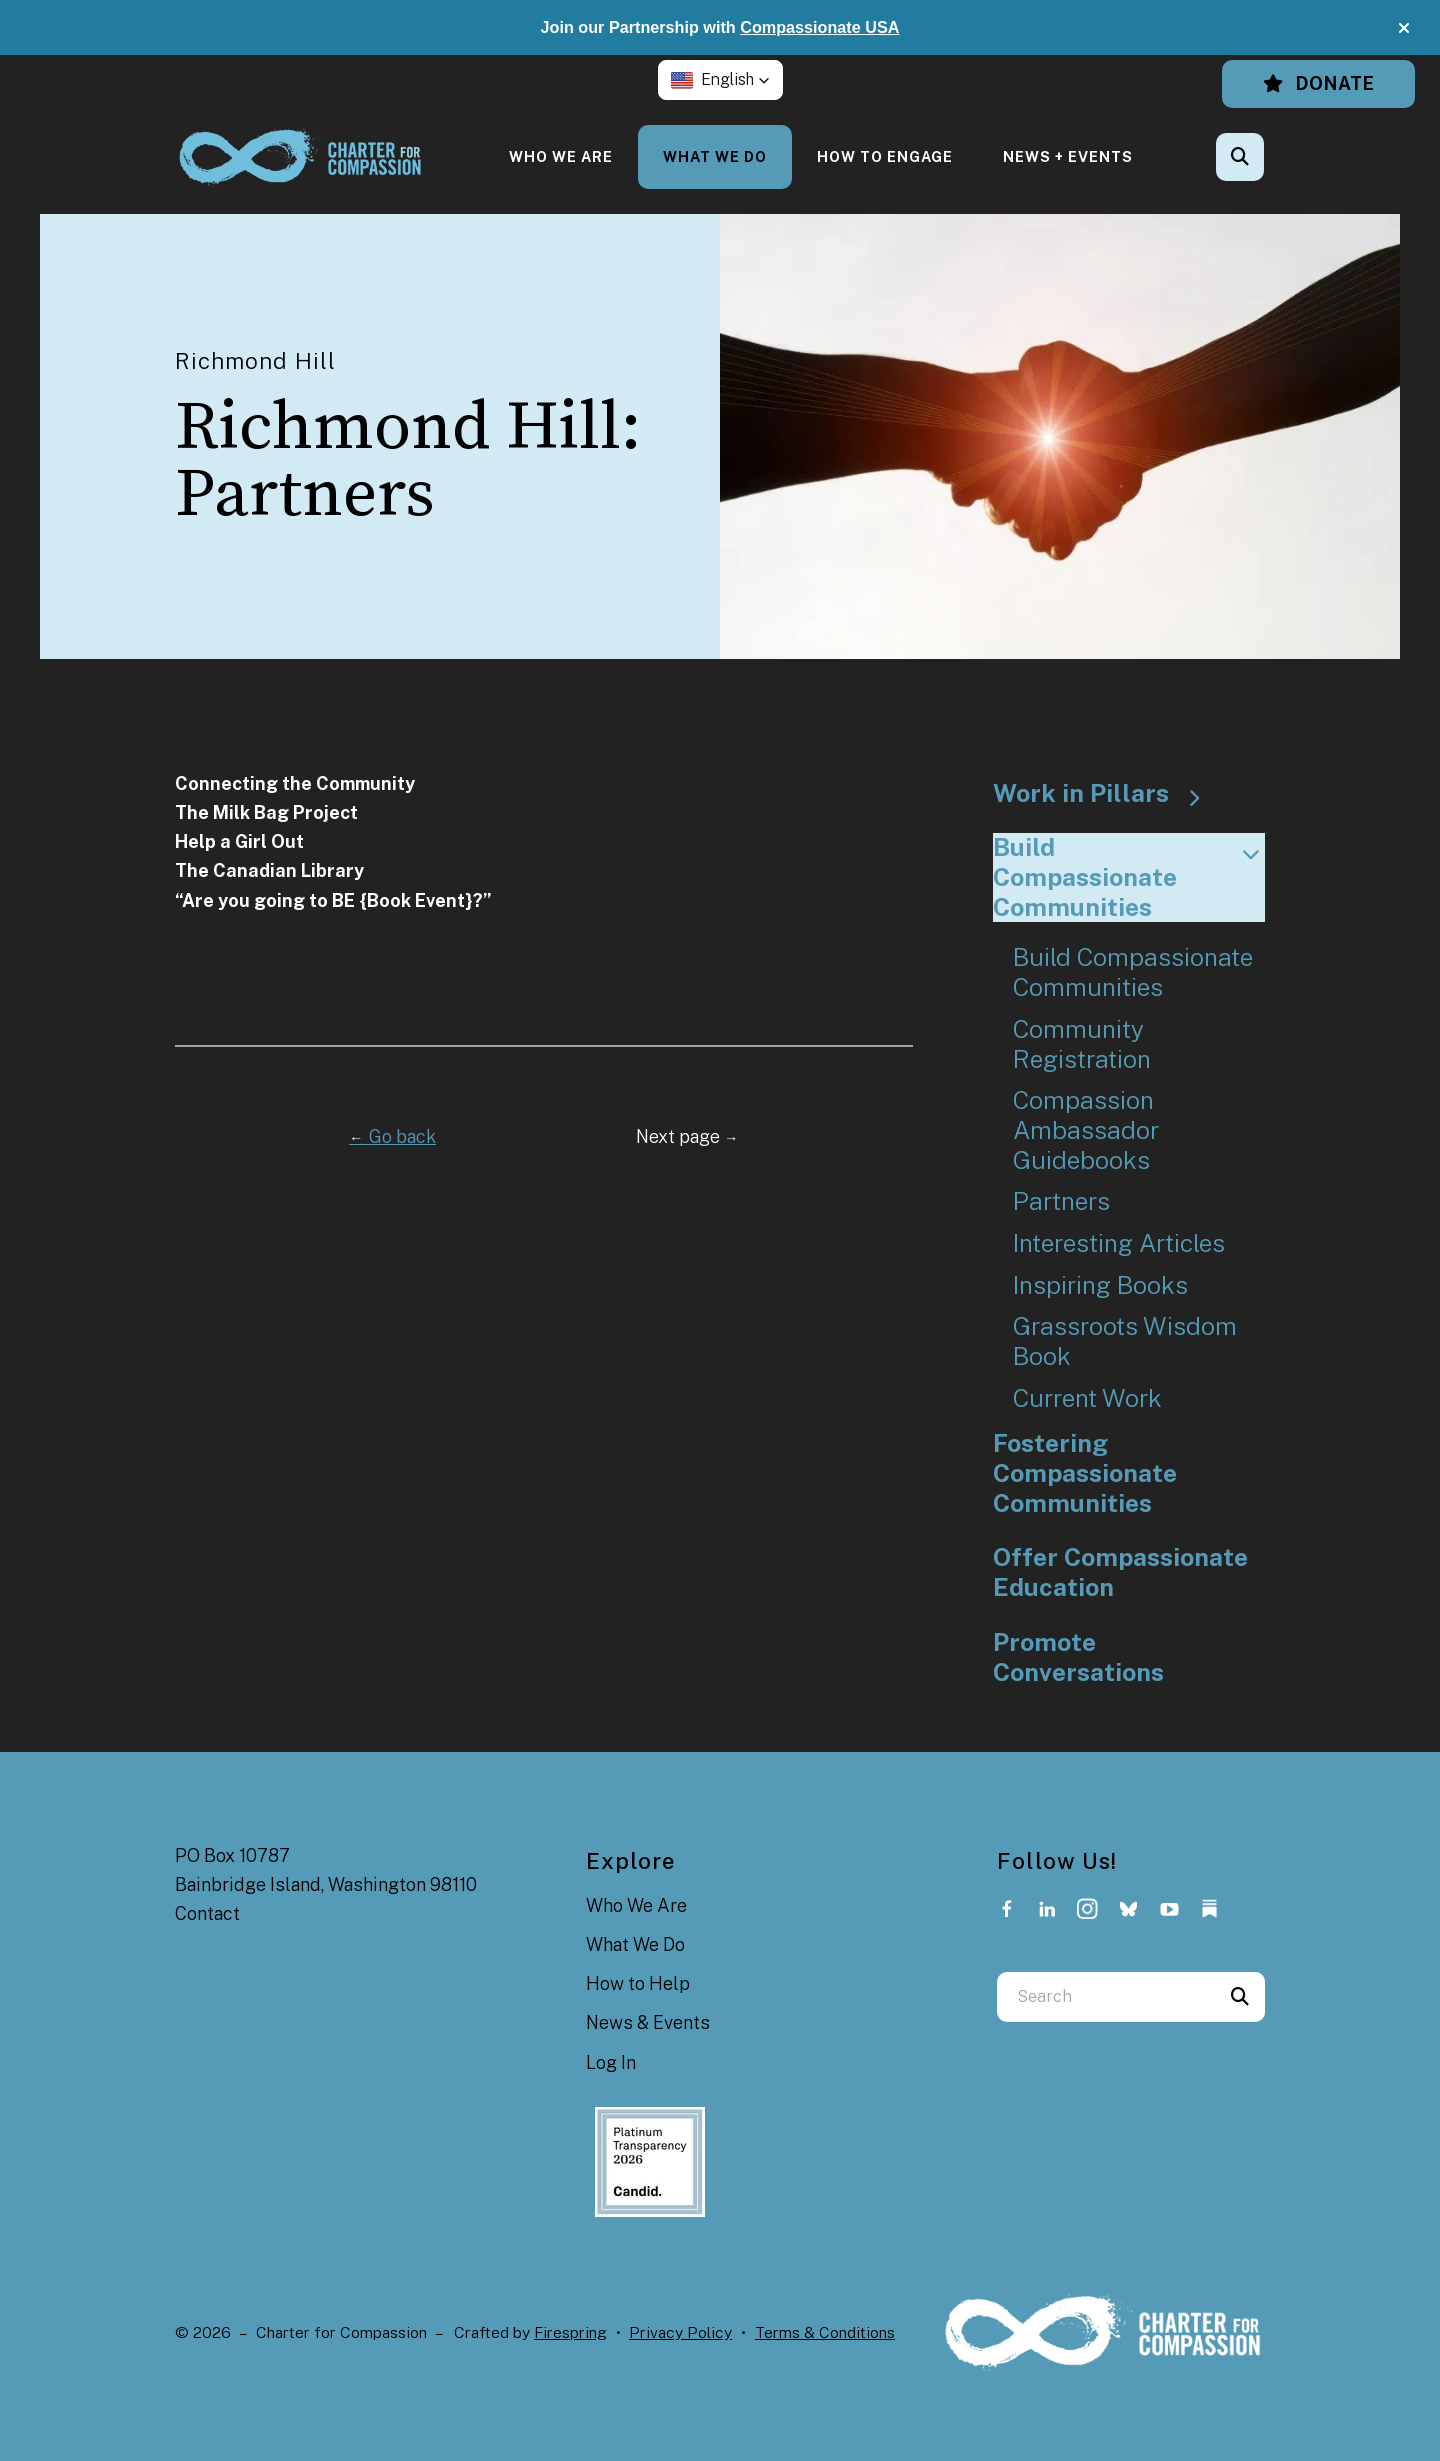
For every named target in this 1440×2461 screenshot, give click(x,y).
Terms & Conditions (825, 2332)
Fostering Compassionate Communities (1085, 1473)
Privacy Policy (680, 2332)
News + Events (1068, 156)
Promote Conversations (1078, 1657)
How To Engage (885, 156)
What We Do (715, 156)
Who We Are (561, 156)
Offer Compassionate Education (1120, 1572)
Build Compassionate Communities (1129, 877)
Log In (611, 2062)
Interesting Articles (1119, 1243)
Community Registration (1082, 1044)
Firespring (570, 2332)
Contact (207, 1913)
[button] (1404, 28)
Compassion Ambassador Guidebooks (1086, 1130)
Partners (1061, 1201)
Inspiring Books (1100, 1285)
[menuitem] (561, 156)
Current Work (1087, 1398)
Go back (392, 1136)
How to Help (638, 1983)
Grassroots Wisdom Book (1125, 1341)
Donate (1318, 83)
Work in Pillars (1106, 794)
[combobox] (1106, 1997)
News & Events (648, 2022)
